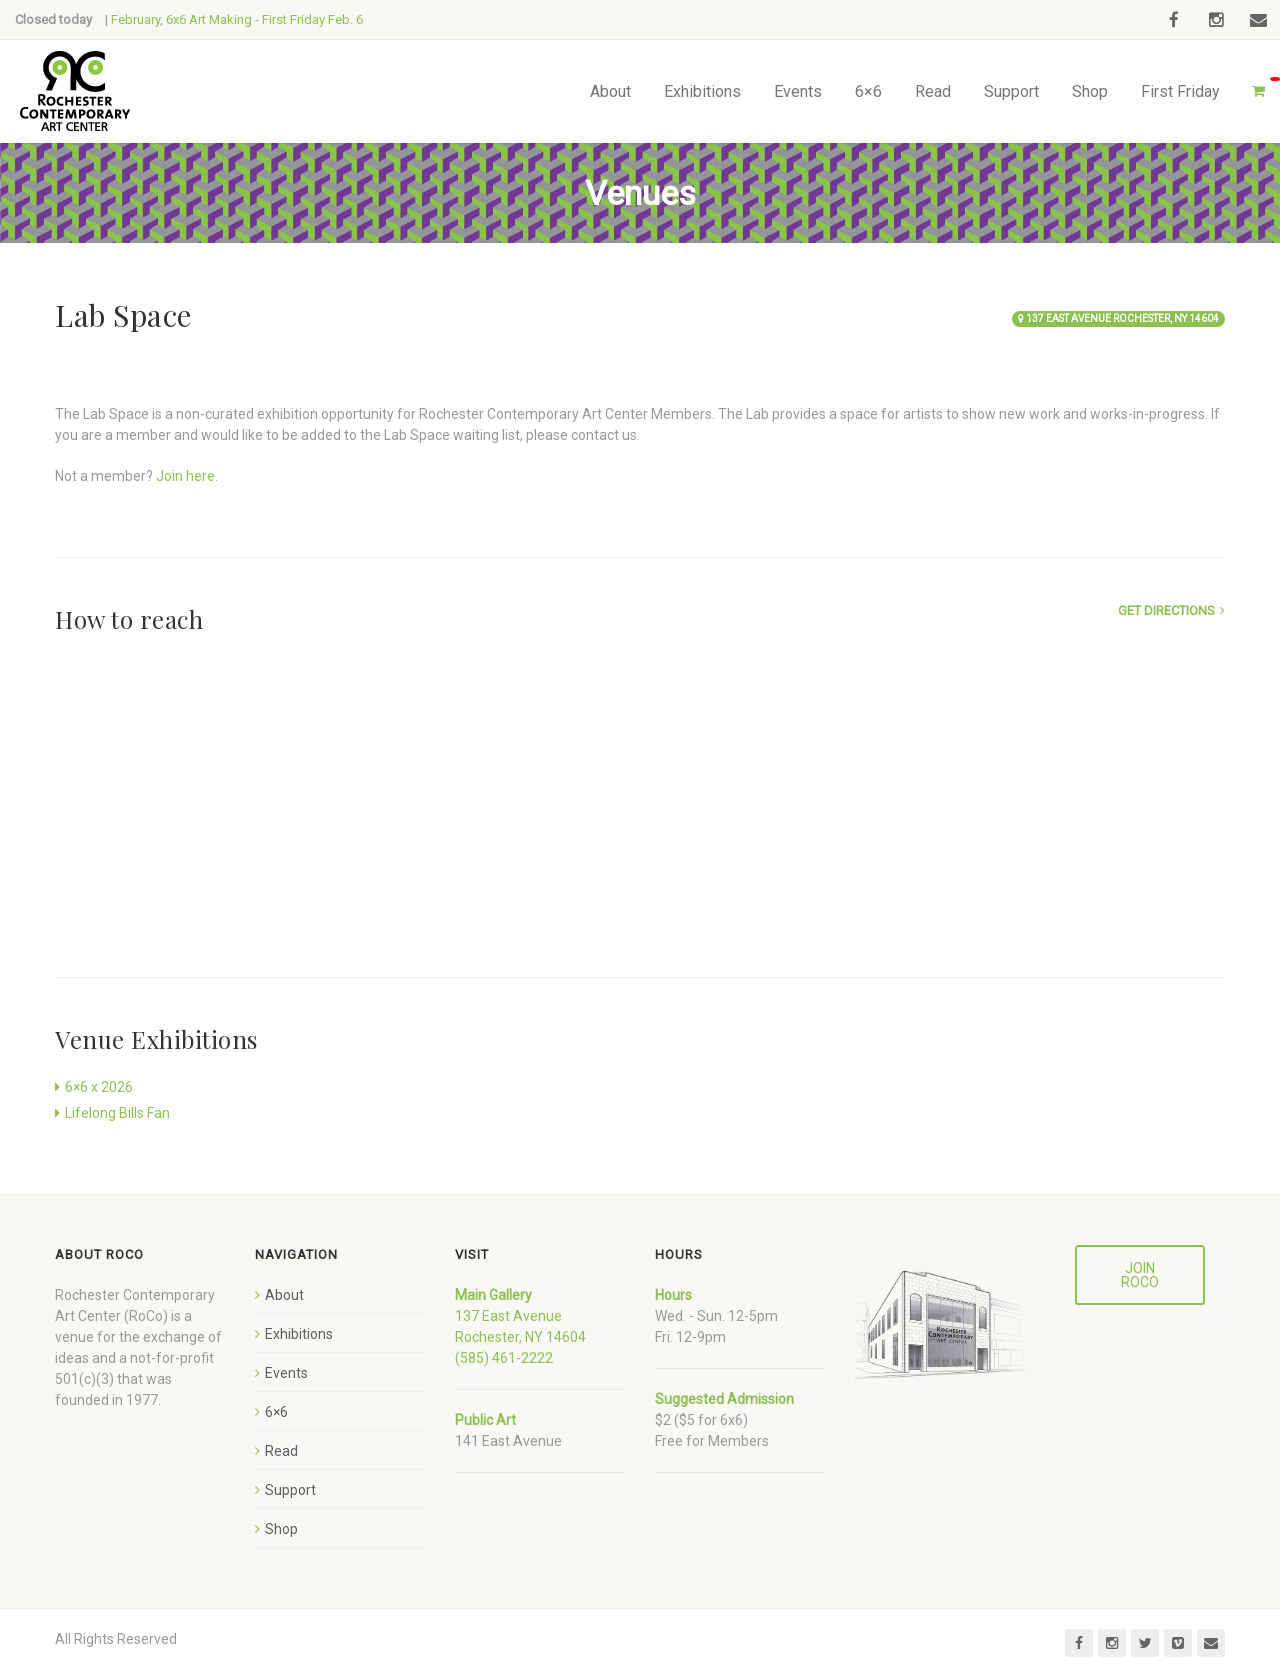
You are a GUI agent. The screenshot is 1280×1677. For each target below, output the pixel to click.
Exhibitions (702, 91)
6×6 (868, 91)
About (610, 91)
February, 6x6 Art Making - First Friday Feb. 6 (237, 19)
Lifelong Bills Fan (117, 1113)
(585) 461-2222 (504, 1358)
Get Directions (1166, 610)
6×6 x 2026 (99, 1087)
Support (1011, 91)
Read (933, 91)
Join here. (187, 476)
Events (798, 91)
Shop (1090, 91)
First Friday (1180, 91)
